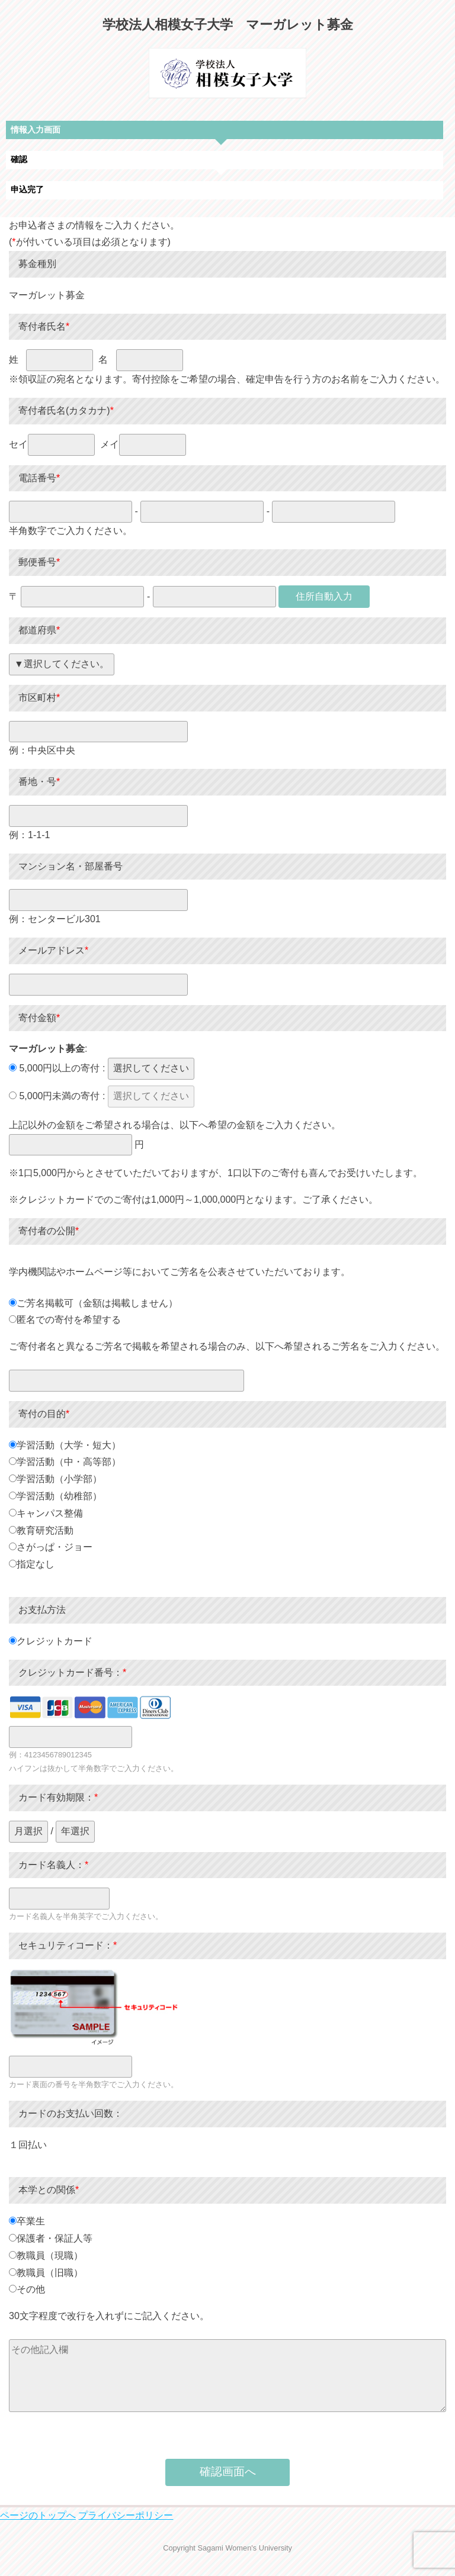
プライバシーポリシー (125, 2515)
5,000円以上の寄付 (54, 1068)
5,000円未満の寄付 (54, 1096)
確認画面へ (228, 2471)
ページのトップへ (38, 2515)
